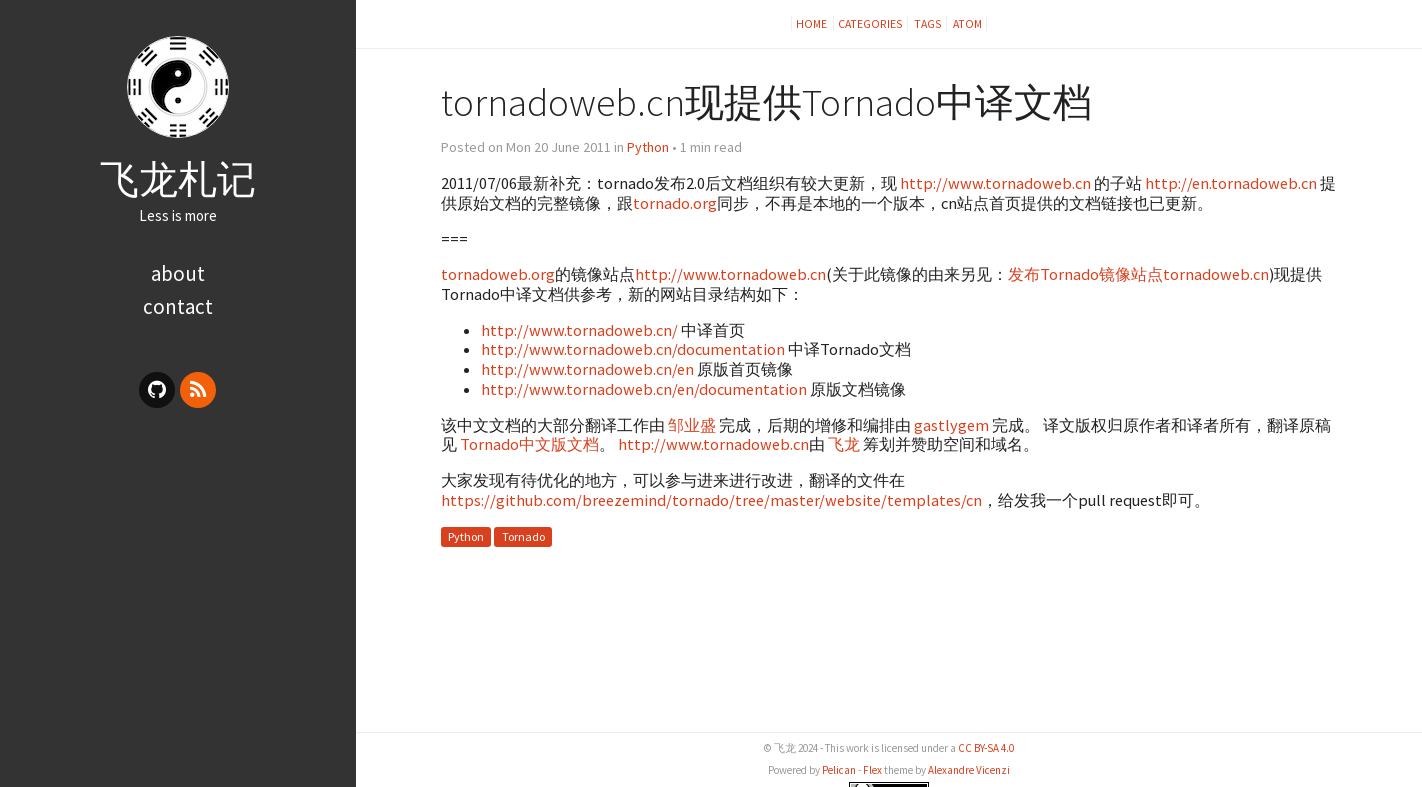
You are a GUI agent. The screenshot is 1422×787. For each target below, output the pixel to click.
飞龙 (844, 444)
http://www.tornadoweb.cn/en (587, 369)
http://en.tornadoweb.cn (1231, 183)
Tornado (523, 536)
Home (812, 23)
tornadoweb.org (498, 274)
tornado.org (675, 203)
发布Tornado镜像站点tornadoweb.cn (1138, 274)
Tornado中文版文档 (529, 444)
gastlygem (951, 425)
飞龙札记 (178, 179)
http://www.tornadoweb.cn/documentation (633, 349)
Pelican (839, 770)
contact (178, 306)
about (178, 273)
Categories (870, 23)
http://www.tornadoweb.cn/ (579, 330)
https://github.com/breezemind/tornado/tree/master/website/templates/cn (711, 500)
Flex (872, 770)
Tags (928, 23)
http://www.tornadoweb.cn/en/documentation (644, 389)
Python (648, 147)
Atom (967, 23)
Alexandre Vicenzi (969, 770)
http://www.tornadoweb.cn (995, 183)
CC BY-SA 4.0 (986, 748)
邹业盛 (692, 425)
